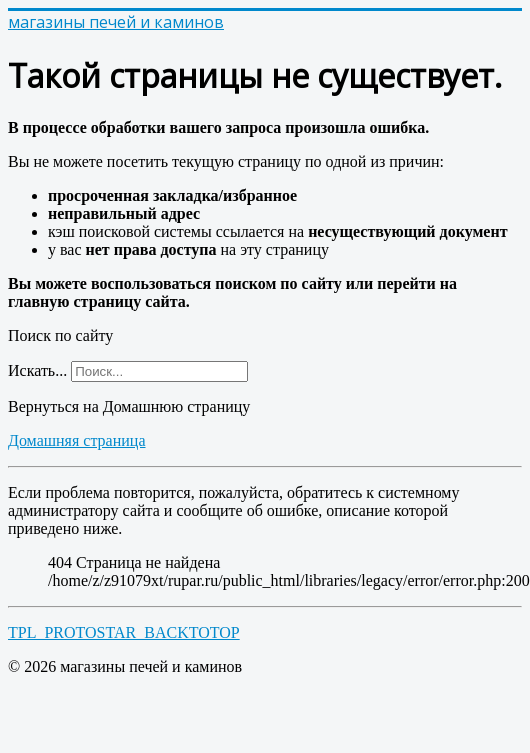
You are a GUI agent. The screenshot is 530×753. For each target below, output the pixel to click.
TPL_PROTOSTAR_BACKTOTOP (124, 632)
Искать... (37, 370)
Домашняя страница (77, 440)
